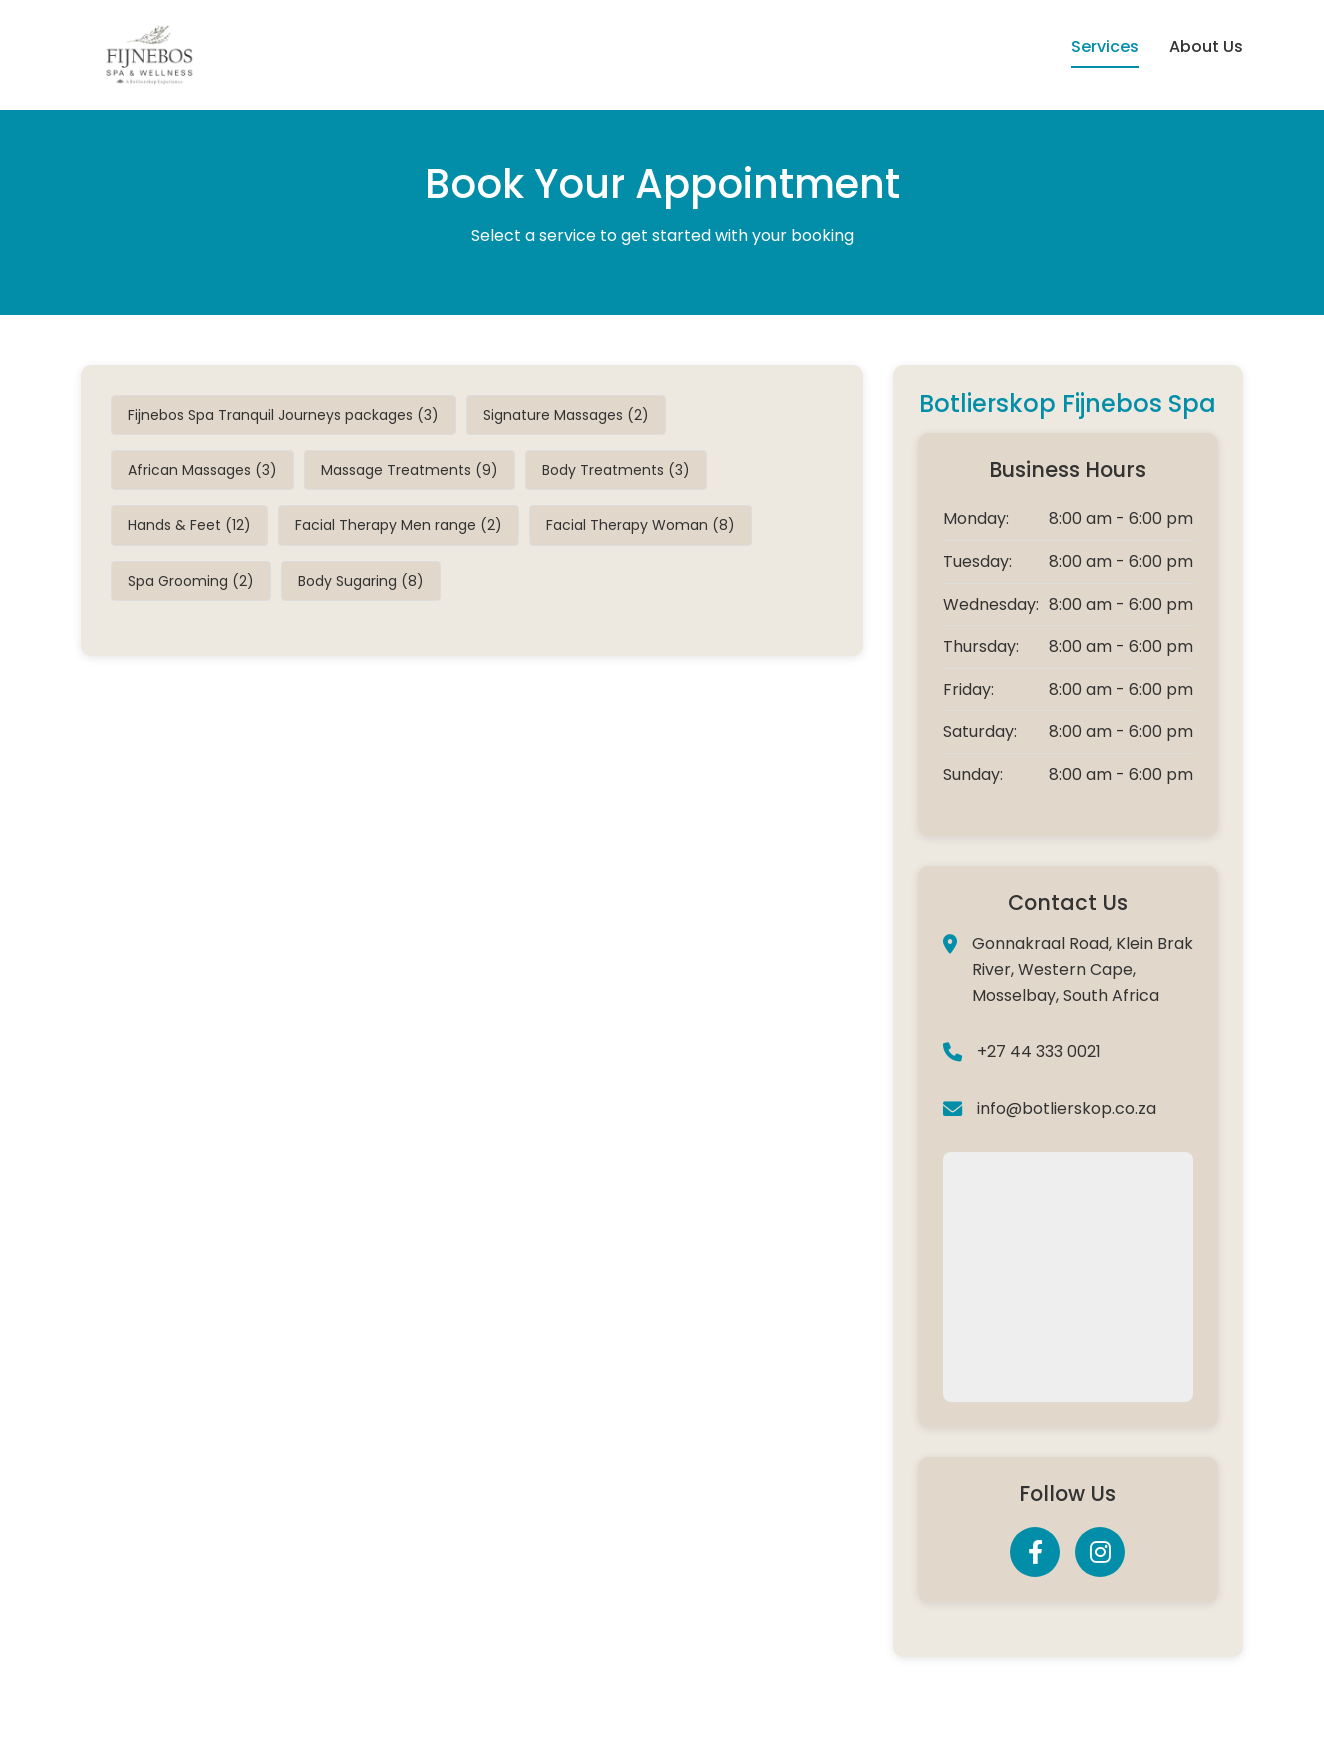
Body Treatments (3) (616, 470)
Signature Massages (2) (566, 415)
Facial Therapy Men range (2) (398, 525)
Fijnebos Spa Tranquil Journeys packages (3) (283, 415)
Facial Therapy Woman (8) (640, 525)
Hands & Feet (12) (189, 525)
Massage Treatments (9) (409, 470)
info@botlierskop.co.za (1066, 1108)
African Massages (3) (202, 470)
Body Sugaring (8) (361, 581)
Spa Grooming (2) (191, 581)
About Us (1206, 46)
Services (1105, 46)
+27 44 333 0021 (1039, 1051)
